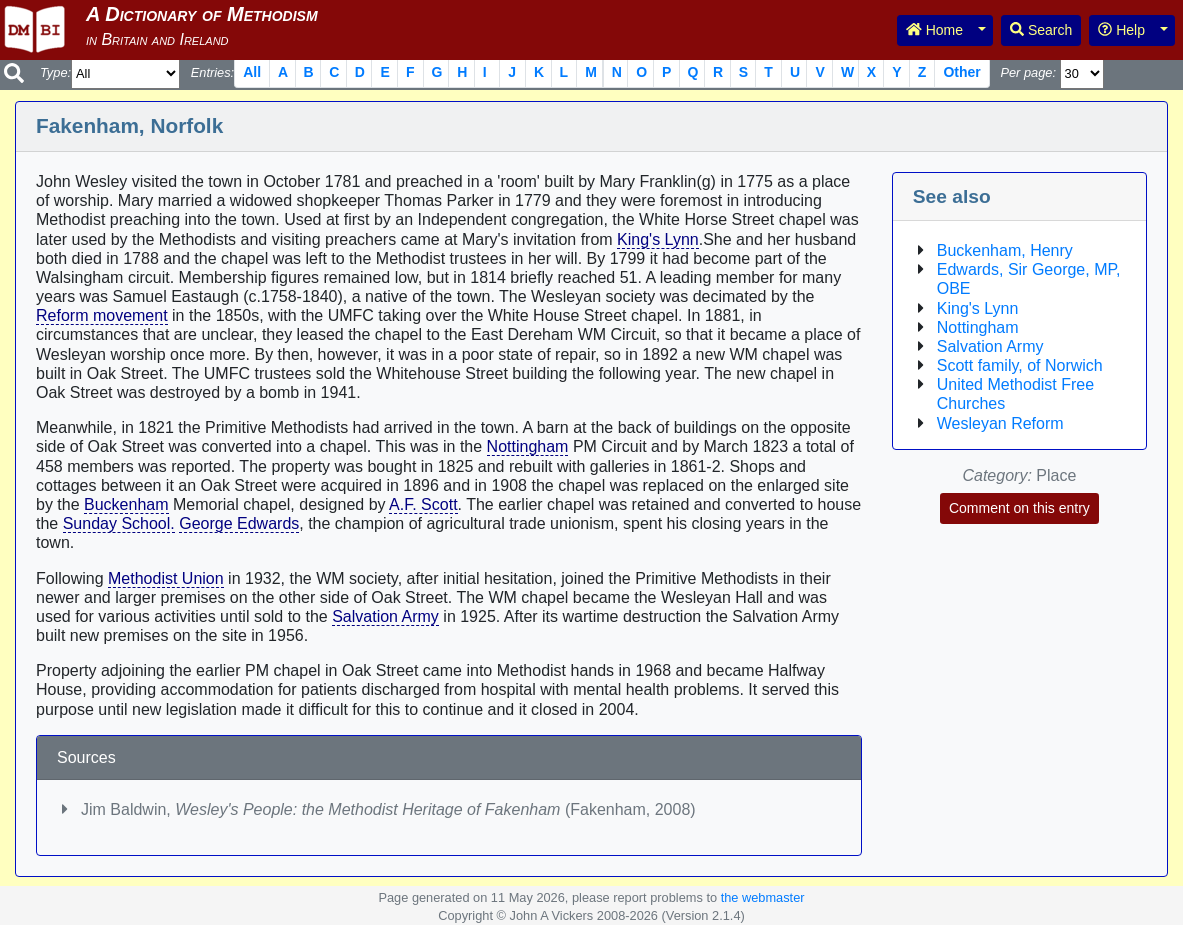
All (252, 72)
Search (1041, 30)
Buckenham (126, 504)
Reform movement (102, 315)
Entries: (212, 72)
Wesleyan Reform (1000, 423)
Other (961, 72)
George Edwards (239, 523)
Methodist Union (166, 578)
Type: (55, 72)
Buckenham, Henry (1005, 250)
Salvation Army (385, 616)
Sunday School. (119, 523)
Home (934, 30)
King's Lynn (658, 239)
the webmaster (763, 897)
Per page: (1028, 72)
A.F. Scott (423, 504)
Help (1121, 30)
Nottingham (528, 446)
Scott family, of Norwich (1020, 365)
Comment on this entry (1019, 508)
